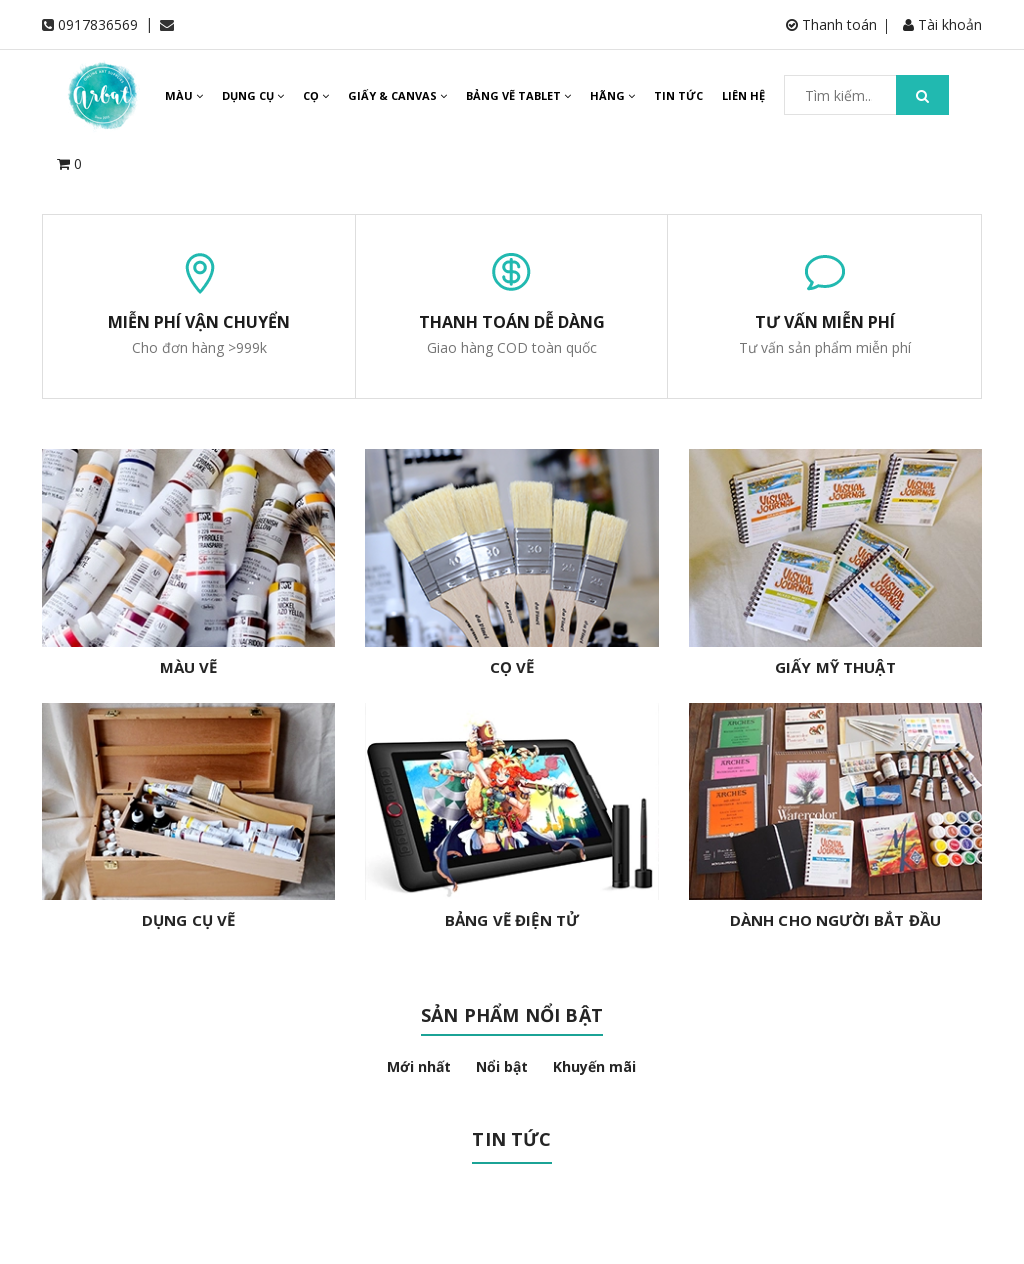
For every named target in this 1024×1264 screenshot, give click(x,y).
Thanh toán (831, 24)
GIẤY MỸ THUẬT (835, 667)
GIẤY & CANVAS (397, 95)
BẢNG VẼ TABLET (518, 95)
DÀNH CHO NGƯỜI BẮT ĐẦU (835, 920)
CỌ (316, 95)
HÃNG (612, 95)
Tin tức (511, 1139)
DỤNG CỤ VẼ (189, 920)
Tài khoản (942, 24)
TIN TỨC (678, 95)
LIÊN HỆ (743, 95)
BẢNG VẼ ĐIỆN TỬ (512, 920)
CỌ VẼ (512, 667)
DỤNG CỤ (253, 95)
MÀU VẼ (189, 667)
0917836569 (98, 24)
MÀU (184, 95)
